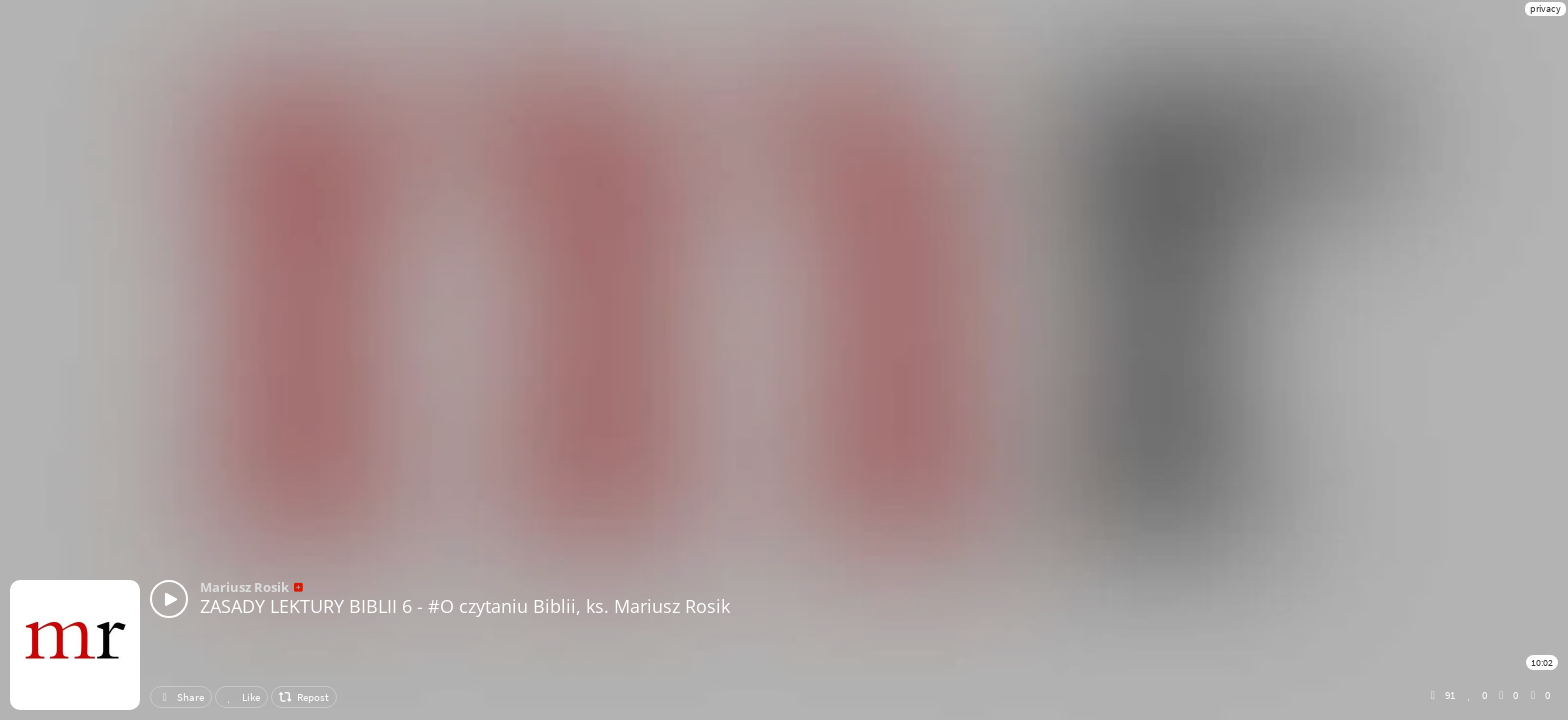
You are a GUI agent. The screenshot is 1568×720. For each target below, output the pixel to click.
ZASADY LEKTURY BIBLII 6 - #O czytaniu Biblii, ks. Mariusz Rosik (465, 606)
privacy (1545, 8)
